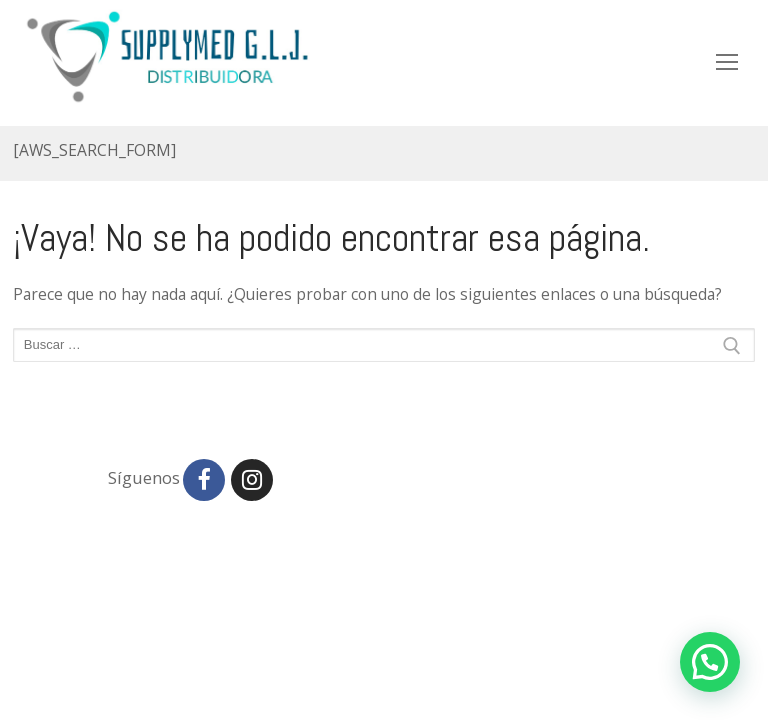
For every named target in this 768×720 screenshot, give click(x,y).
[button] (710, 662)
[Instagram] (252, 480)
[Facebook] (204, 480)
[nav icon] (727, 62)
